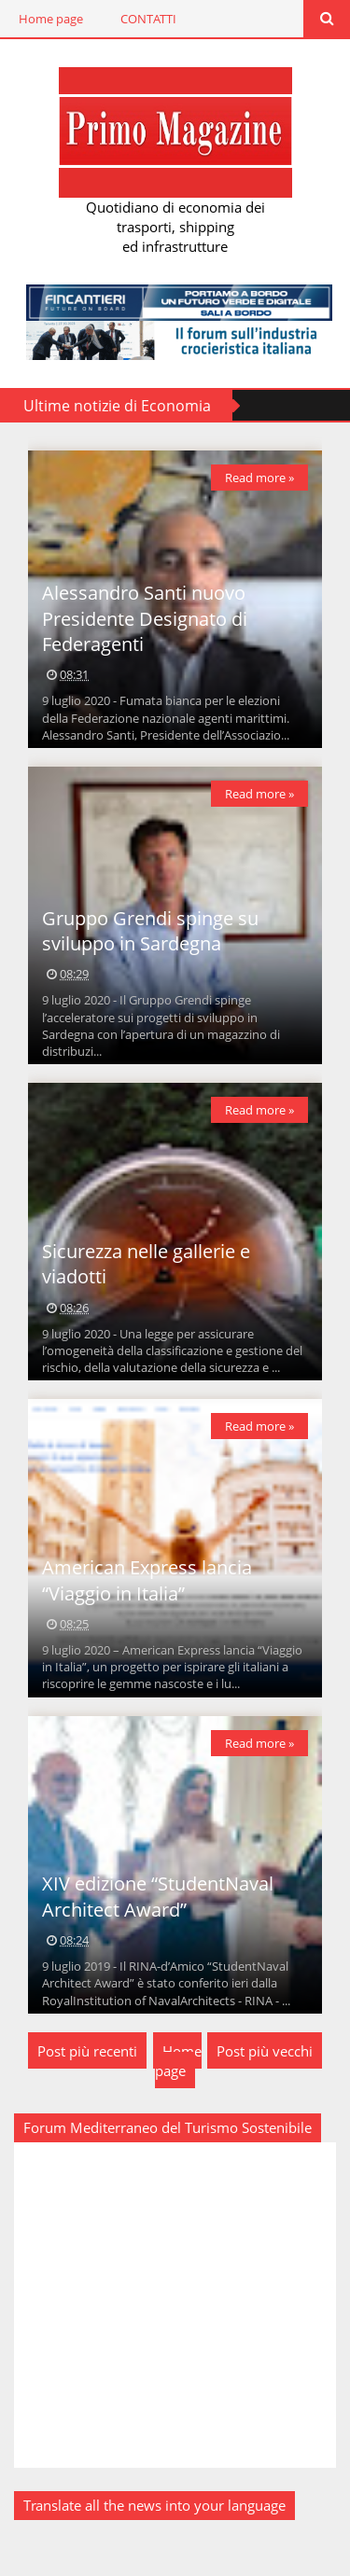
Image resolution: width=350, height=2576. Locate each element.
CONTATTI (148, 18)
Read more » (259, 477)
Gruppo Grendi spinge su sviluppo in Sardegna (150, 931)
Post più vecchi (265, 2051)
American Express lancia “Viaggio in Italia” (147, 1580)
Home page (51, 18)
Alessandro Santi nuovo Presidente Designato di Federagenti (144, 618)
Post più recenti (87, 2051)
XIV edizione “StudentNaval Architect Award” (157, 1896)
